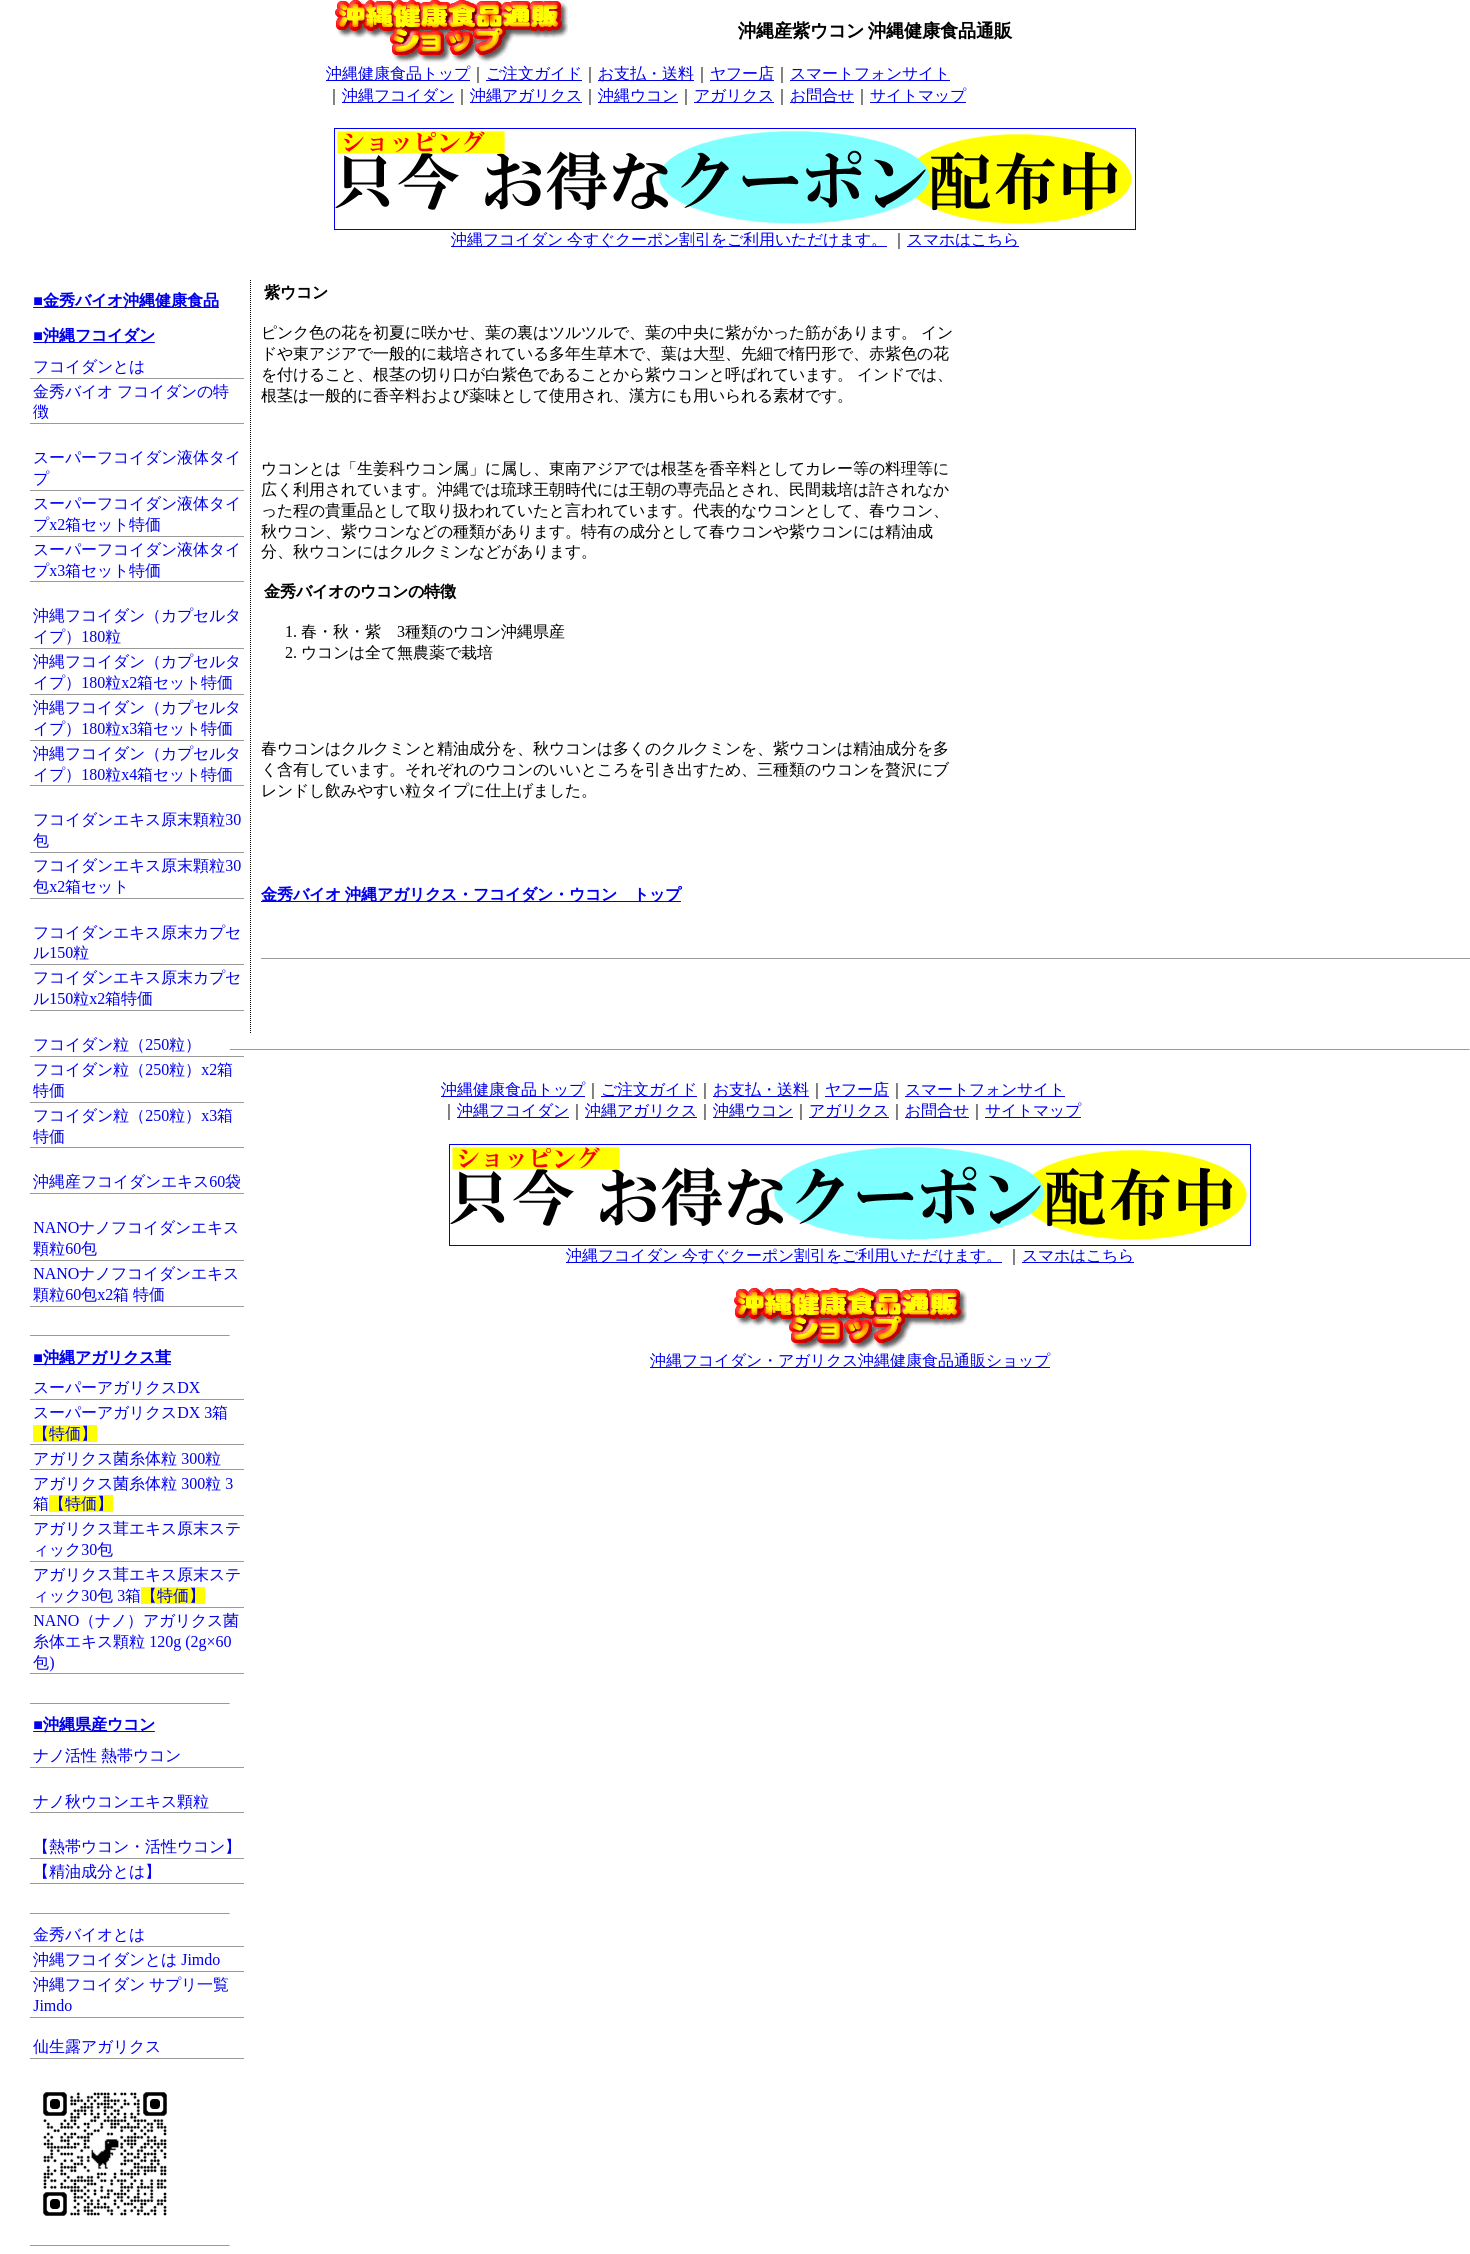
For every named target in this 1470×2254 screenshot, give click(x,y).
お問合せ (822, 95)
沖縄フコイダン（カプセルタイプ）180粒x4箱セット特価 (137, 764)
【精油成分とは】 (97, 1871)
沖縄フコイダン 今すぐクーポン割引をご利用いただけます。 (735, 232)
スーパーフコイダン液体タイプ (137, 468)
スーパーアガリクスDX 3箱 (130, 1423)
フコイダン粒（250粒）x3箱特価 (133, 1126)
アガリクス (734, 95)
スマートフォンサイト (870, 73)
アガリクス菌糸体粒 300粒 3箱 (133, 1494)
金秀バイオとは (89, 1934)
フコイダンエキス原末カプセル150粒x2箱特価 (137, 988)
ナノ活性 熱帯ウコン (107, 1755)
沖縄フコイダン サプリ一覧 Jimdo (131, 1995)
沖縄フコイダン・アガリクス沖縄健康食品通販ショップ (850, 1353)
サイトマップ (918, 95)
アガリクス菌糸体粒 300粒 (127, 1458)
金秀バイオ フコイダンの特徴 (131, 402)
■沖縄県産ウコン (94, 1724)
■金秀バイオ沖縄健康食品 (126, 300)
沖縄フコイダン (398, 95)
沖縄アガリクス (526, 95)
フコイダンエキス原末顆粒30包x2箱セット (137, 876)
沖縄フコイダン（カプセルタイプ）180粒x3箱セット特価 (137, 718)
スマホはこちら (963, 239)
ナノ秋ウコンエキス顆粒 (121, 1801)
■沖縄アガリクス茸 (102, 1357)
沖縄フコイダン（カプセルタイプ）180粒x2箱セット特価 (137, 672)
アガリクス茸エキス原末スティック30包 (137, 1539)
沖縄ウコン (638, 95)
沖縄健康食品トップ (398, 73)
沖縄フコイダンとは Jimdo (126, 1959)
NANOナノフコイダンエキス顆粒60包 (136, 1238)
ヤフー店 (742, 73)
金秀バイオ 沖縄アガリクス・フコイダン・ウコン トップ (471, 894)
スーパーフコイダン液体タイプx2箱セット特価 (137, 514)
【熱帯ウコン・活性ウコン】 (137, 1846)
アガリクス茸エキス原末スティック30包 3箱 (137, 1585)
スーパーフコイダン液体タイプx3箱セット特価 (137, 560)
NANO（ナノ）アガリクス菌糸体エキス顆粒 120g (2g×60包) (136, 1641)
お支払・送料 (646, 73)
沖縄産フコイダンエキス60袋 (137, 1181)
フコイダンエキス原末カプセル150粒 (137, 943)
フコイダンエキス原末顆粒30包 (137, 830)
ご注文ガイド (534, 73)
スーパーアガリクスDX (116, 1387)
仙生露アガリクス (97, 2046)
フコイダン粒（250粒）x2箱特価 (133, 1080)
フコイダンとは (89, 366)
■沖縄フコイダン (94, 335)
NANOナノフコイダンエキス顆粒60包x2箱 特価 (136, 1284)
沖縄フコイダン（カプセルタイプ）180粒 (137, 626)
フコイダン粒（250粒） (117, 1044)
